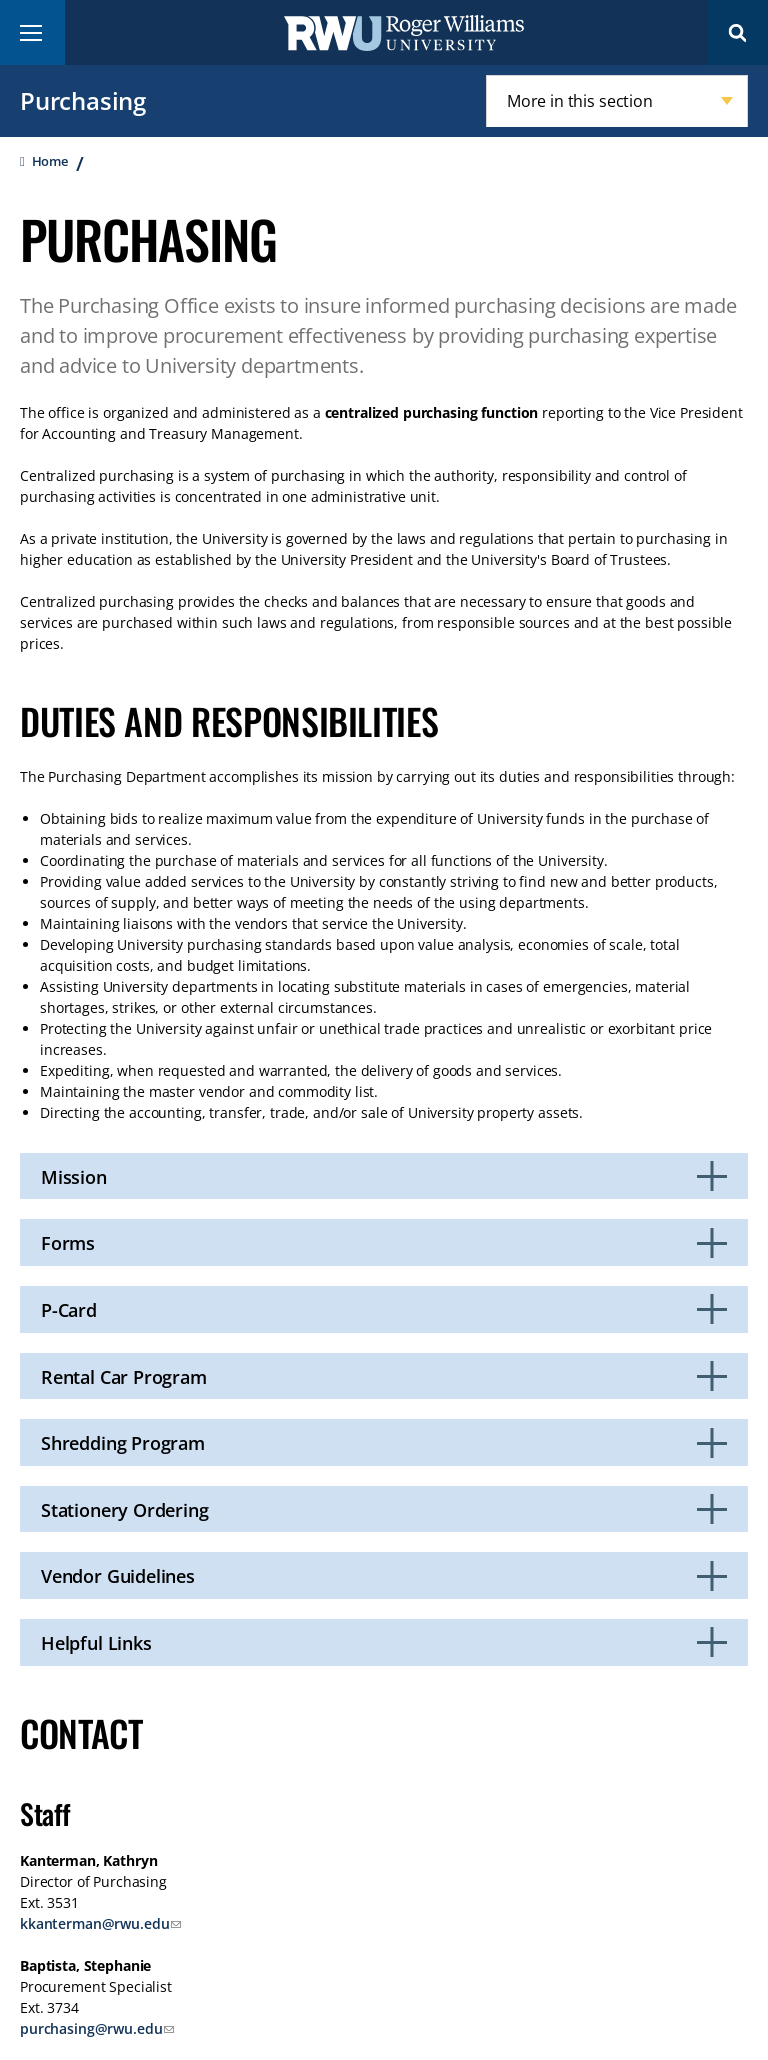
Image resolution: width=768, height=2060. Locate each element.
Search (738, 32)
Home (50, 161)
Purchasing (83, 100)
